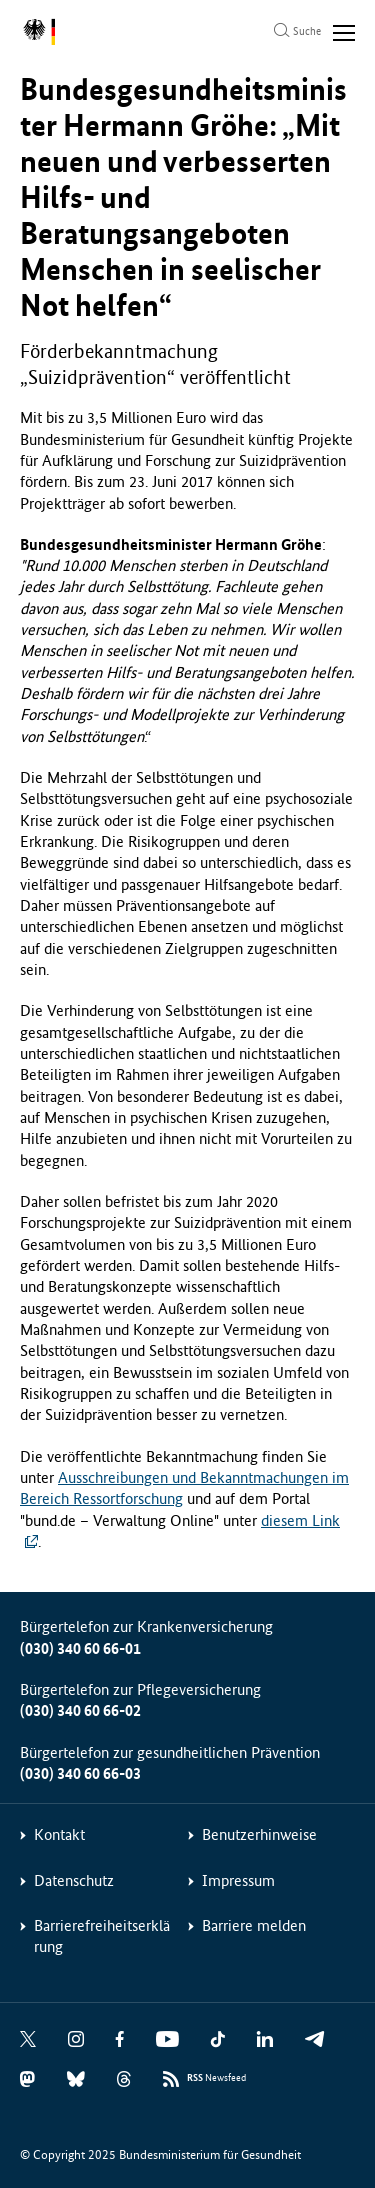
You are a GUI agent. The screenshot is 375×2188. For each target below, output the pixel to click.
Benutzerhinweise (259, 1834)
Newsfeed (216, 2078)
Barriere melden (254, 1925)
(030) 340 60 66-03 (80, 1773)
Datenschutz (74, 1880)
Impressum (238, 1880)
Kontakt (59, 1834)
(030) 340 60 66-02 (80, 1710)
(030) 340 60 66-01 (80, 1648)
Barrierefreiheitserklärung (102, 1936)
